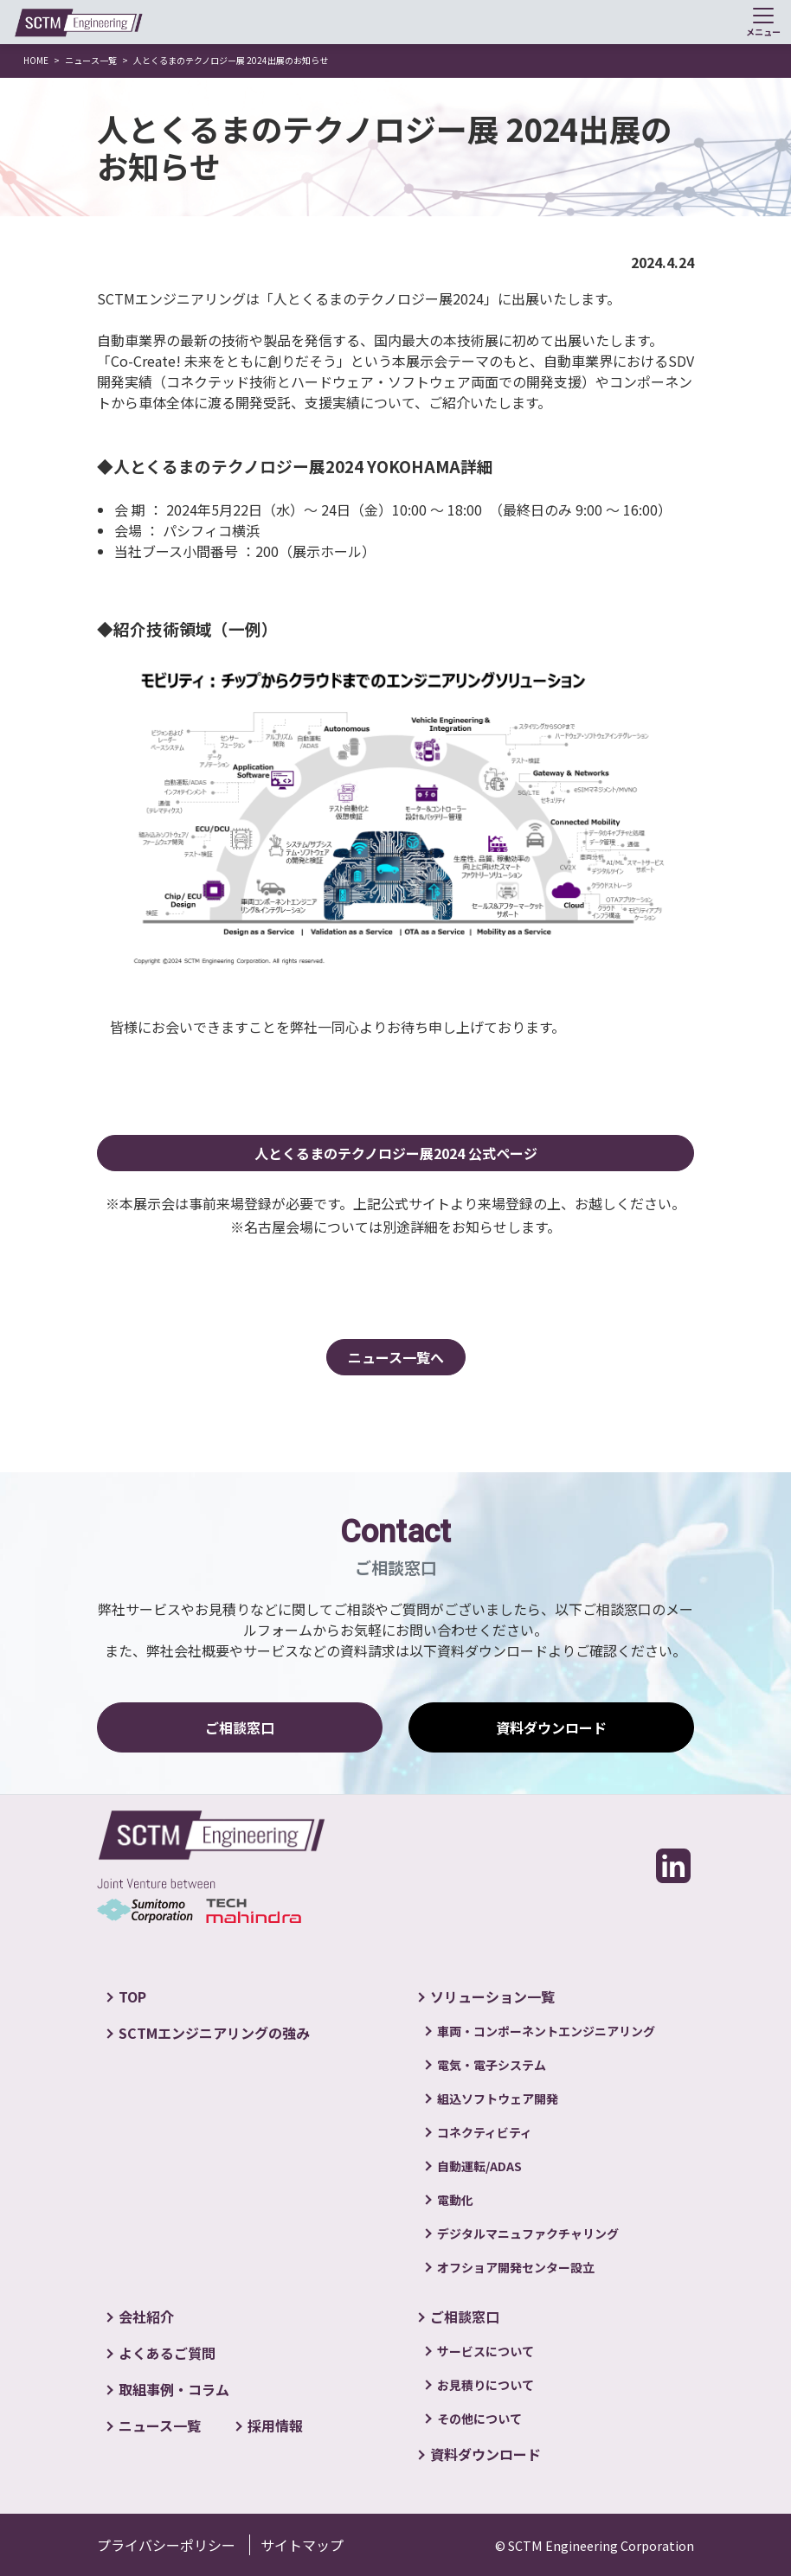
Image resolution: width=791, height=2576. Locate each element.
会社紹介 (146, 2316)
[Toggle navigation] (763, 22)
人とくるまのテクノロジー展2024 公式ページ (395, 1153)
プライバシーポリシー (166, 2544)
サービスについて (485, 2351)
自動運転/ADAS (479, 2166)
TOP (132, 1996)
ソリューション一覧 (492, 1996)
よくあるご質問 (167, 2352)
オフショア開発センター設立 (516, 2267)
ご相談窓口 (239, 1727)
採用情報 (275, 2425)
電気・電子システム (491, 2064)
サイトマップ (302, 2544)
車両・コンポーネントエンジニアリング (546, 2031)
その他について (479, 2418)
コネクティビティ (484, 2132)
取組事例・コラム (174, 2389)
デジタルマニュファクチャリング (528, 2233)
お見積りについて (485, 2384)
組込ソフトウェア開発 (497, 2098)
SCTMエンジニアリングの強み (214, 2032)
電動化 (455, 2199)
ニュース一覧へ (396, 1357)
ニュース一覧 (160, 2425)
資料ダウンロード (551, 1727)
